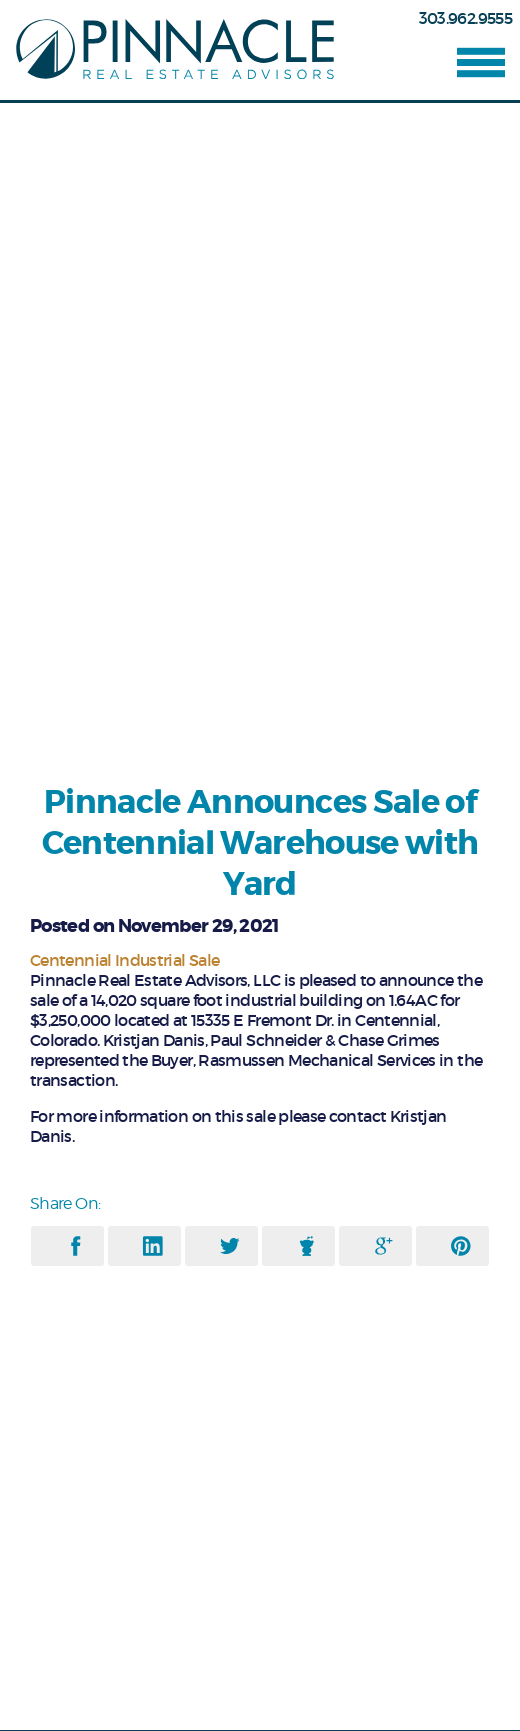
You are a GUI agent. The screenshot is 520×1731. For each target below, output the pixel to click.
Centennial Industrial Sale (124, 960)
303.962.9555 (465, 18)
